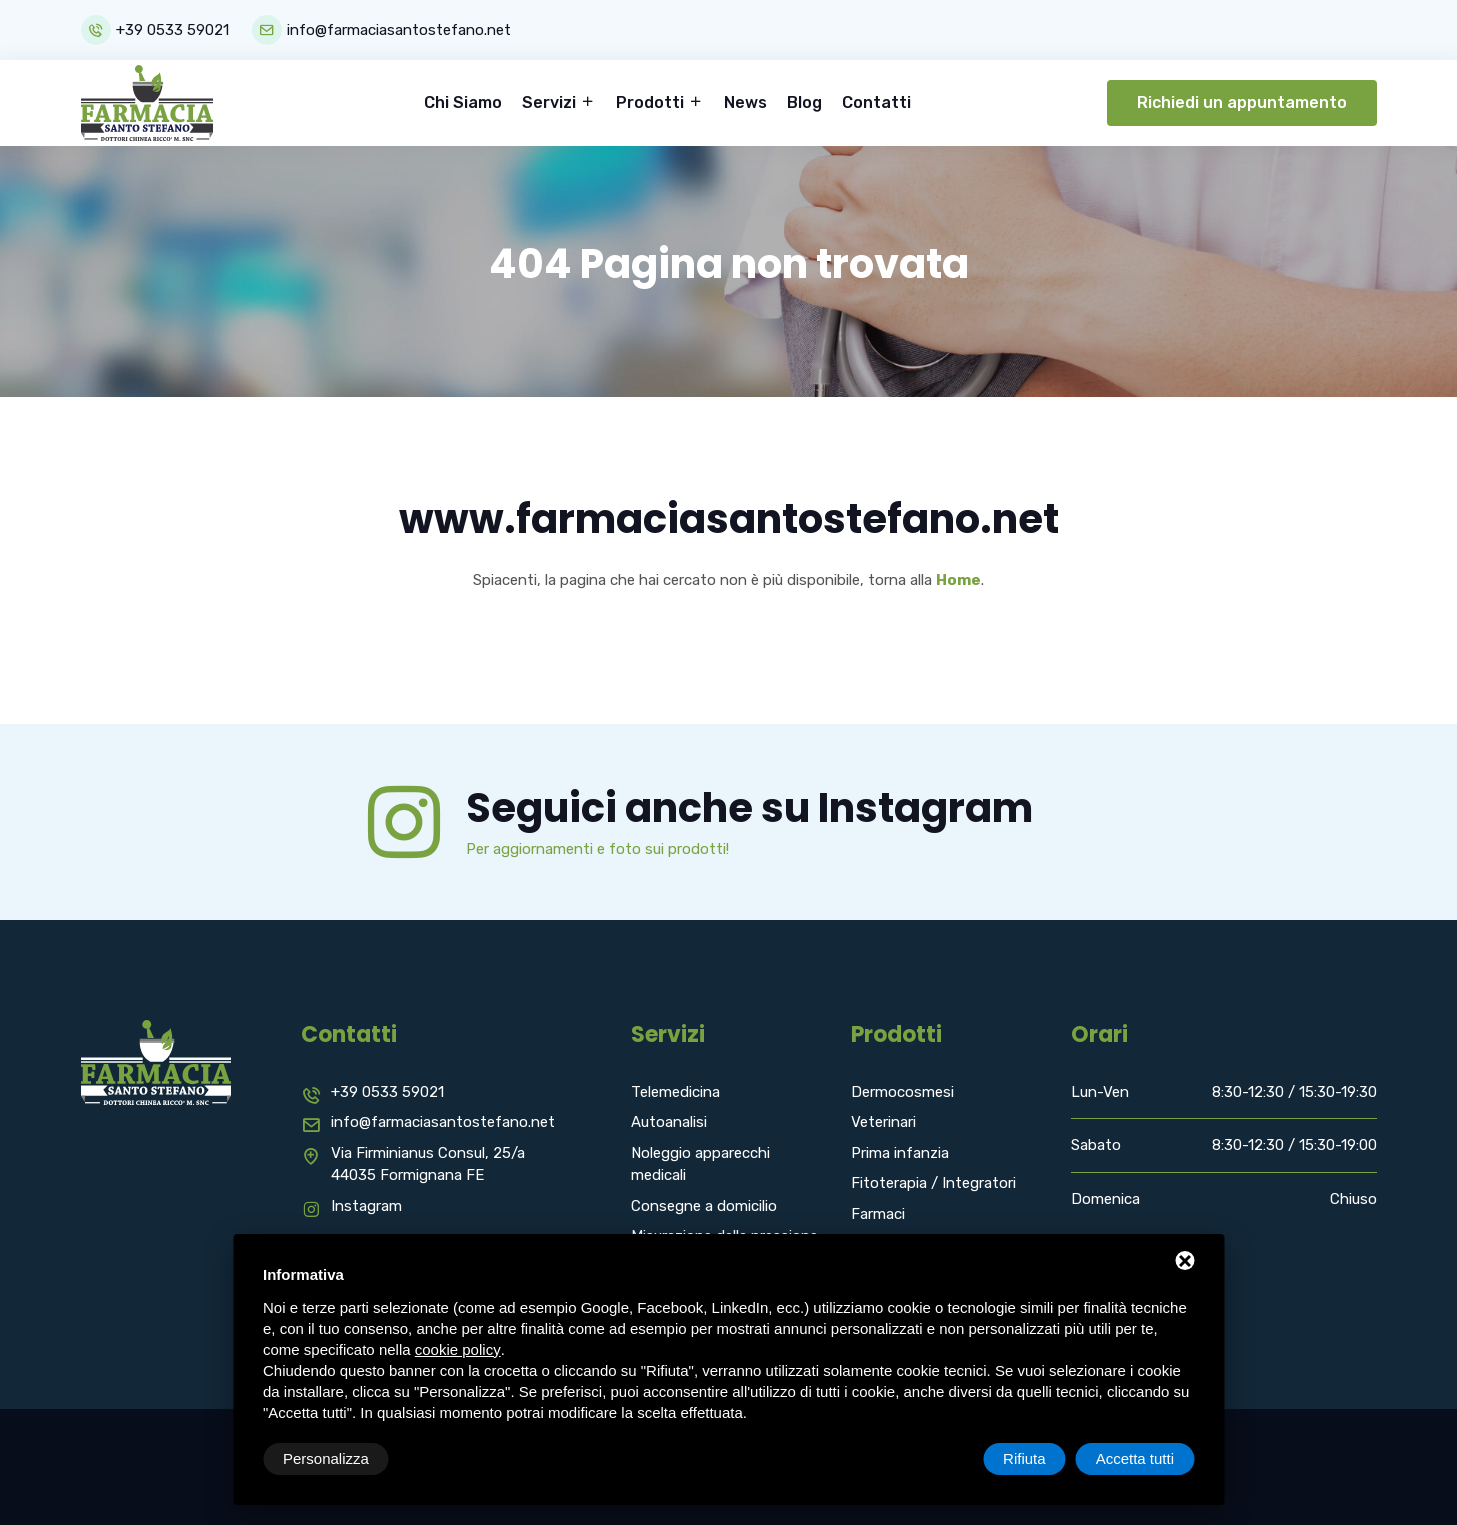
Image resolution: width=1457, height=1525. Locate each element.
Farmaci (878, 1214)
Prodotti (652, 102)
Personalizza (326, 1458)
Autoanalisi (669, 1122)
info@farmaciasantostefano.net (399, 30)
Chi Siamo (463, 102)
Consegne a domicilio (704, 1206)
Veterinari (883, 1122)
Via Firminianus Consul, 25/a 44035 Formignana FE (428, 1164)
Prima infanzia (900, 1153)
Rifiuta (1024, 1458)
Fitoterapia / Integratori (933, 1183)
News (745, 102)
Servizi (551, 102)
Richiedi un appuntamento (1242, 102)
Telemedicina (675, 1092)
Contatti (876, 102)
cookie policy (458, 1349)
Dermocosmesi (902, 1092)
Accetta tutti (1135, 1458)
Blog (804, 102)
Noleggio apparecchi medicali (700, 1164)
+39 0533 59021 (172, 30)
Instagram (366, 1206)
